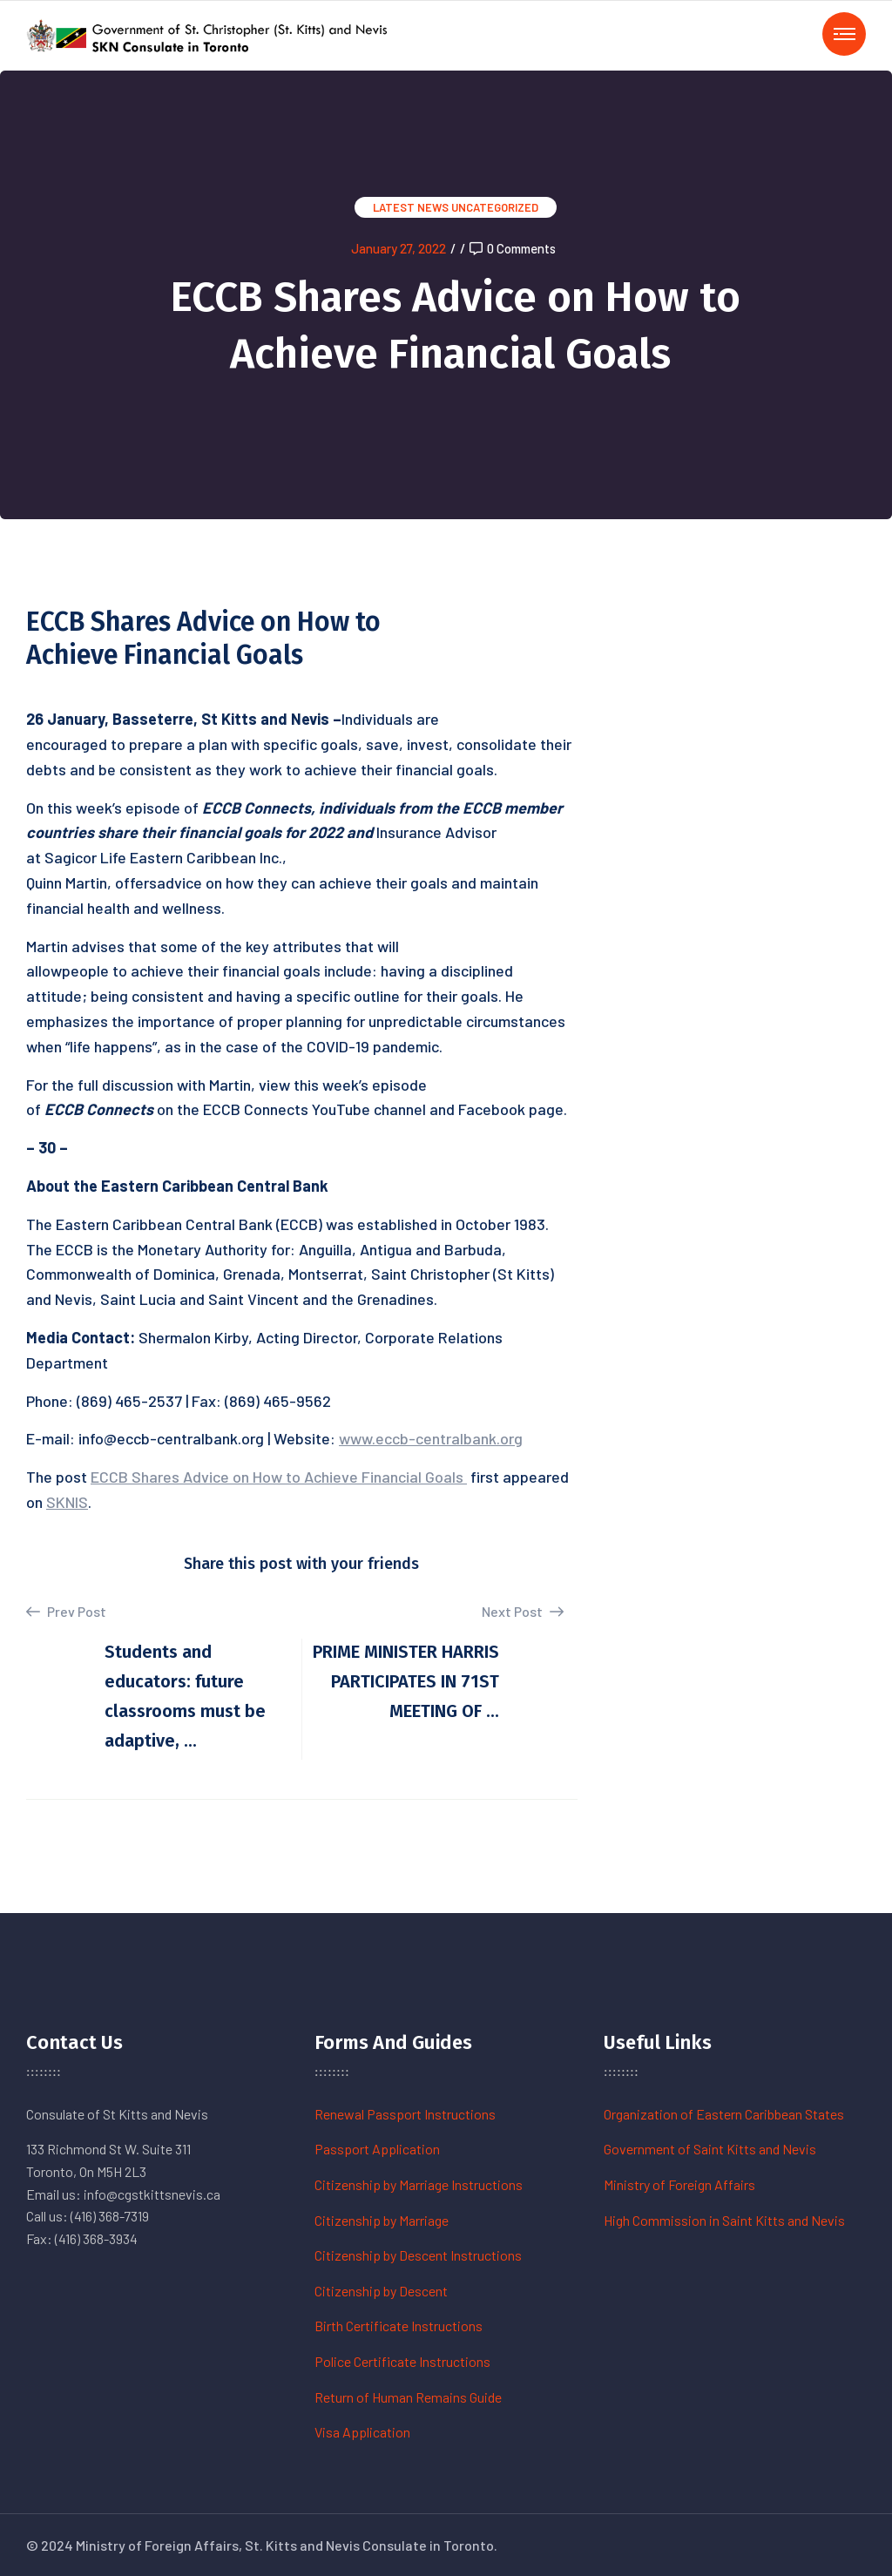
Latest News (411, 207)
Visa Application (362, 2432)
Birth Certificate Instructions (398, 2325)
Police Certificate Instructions (402, 2361)
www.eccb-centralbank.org (431, 1438)
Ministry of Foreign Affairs (679, 2184)
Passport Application (377, 2148)
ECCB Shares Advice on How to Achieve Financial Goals (279, 1476)
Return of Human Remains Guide (408, 2397)
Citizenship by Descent (381, 2290)
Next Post (523, 1611)
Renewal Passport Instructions (405, 2114)
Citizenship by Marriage (381, 2220)
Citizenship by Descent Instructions (418, 2255)
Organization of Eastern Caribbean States (724, 2114)
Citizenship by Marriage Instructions (418, 2184)
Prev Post (66, 1611)
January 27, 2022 (398, 248)
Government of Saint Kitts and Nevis (710, 2148)
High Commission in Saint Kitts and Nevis (724, 2220)
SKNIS (67, 1501)
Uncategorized (494, 207)
